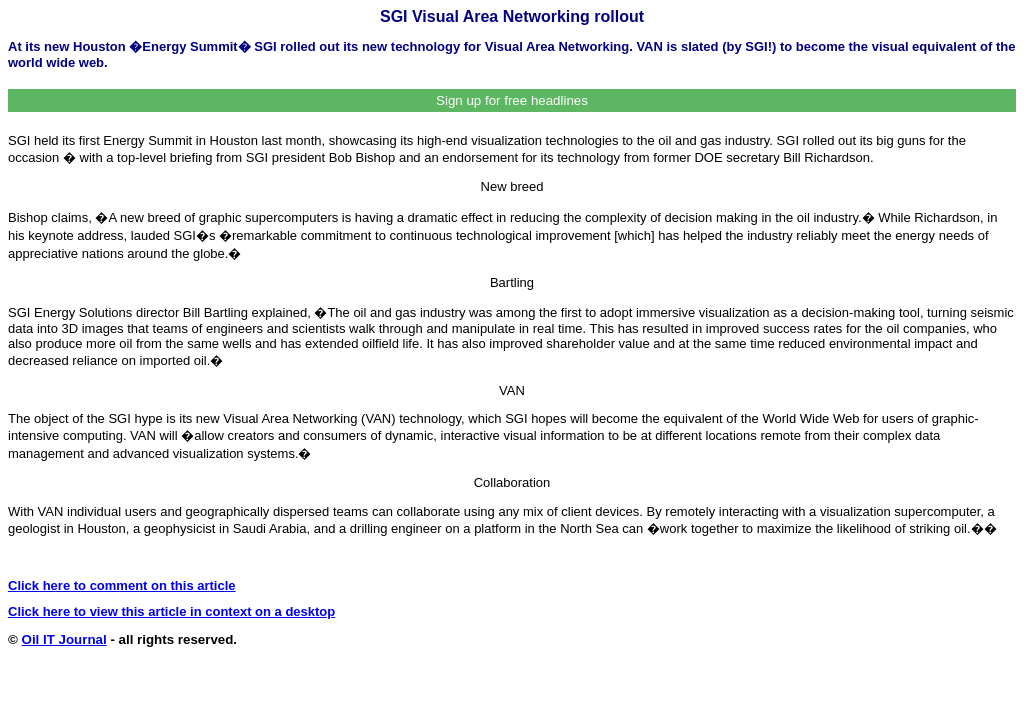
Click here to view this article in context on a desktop (171, 611)
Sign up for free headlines (512, 100)
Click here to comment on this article (122, 585)
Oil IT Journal (64, 639)
